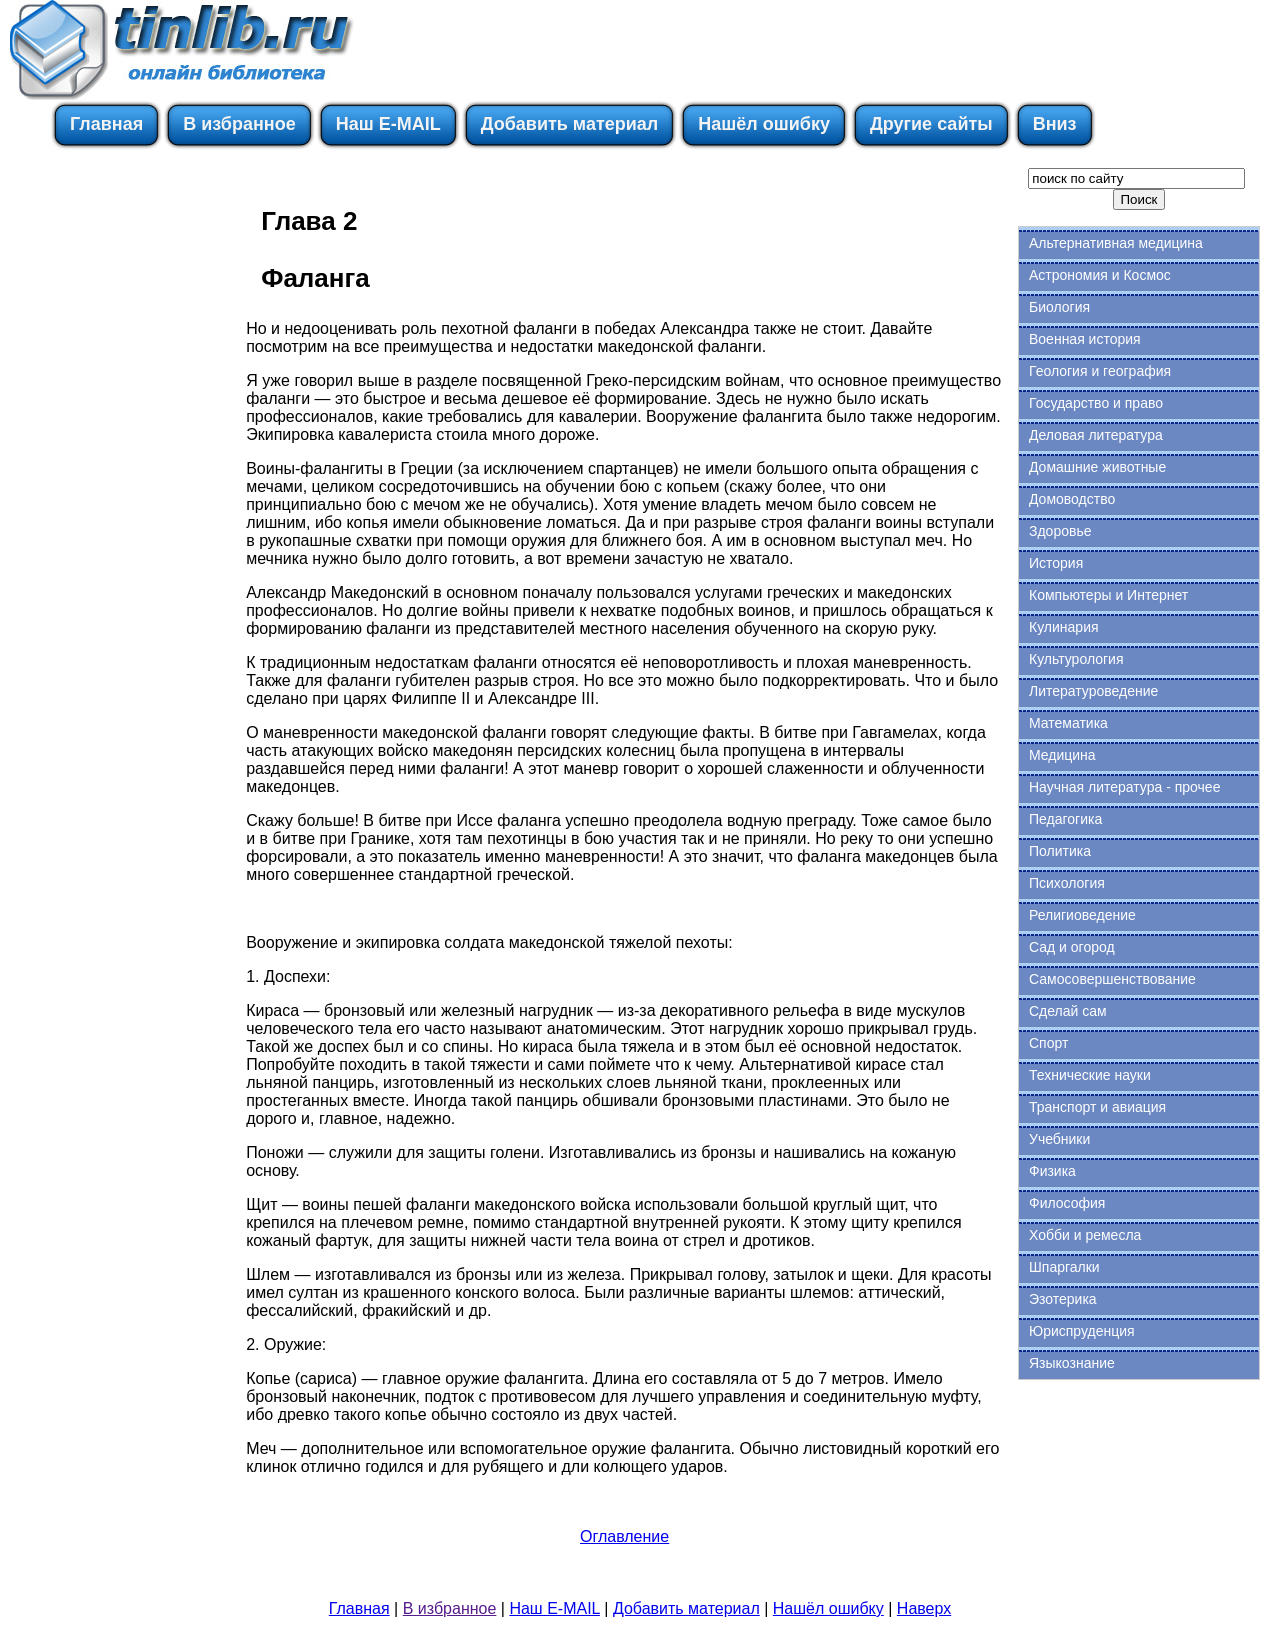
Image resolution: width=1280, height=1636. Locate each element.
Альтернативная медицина (1116, 243)
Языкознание (1072, 1363)
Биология (1059, 307)
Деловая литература (1096, 435)
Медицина (1062, 755)
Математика (1068, 723)
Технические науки (1090, 1075)
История (1056, 563)
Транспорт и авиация (1097, 1107)
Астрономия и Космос (1100, 275)
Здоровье (1060, 531)
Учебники (1059, 1139)
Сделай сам (1068, 1011)
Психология (1067, 883)
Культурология (1076, 659)
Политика (1060, 851)
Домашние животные (1097, 467)
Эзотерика (1063, 1299)
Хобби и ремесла (1085, 1235)
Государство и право (1096, 403)
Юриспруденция (1082, 1331)
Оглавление (624, 1536)
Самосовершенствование (1112, 979)
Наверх (924, 1608)
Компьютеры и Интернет (1108, 595)
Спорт (1048, 1043)
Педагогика (1065, 819)
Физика (1052, 1171)
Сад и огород (1072, 947)
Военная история (1085, 339)
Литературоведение (1093, 691)
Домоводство (1072, 499)
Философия (1067, 1203)
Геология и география (1100, 371)
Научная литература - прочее (1124, 787)
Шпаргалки (1064, 1267)
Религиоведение (1082, 915)
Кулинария (1064, 627)
